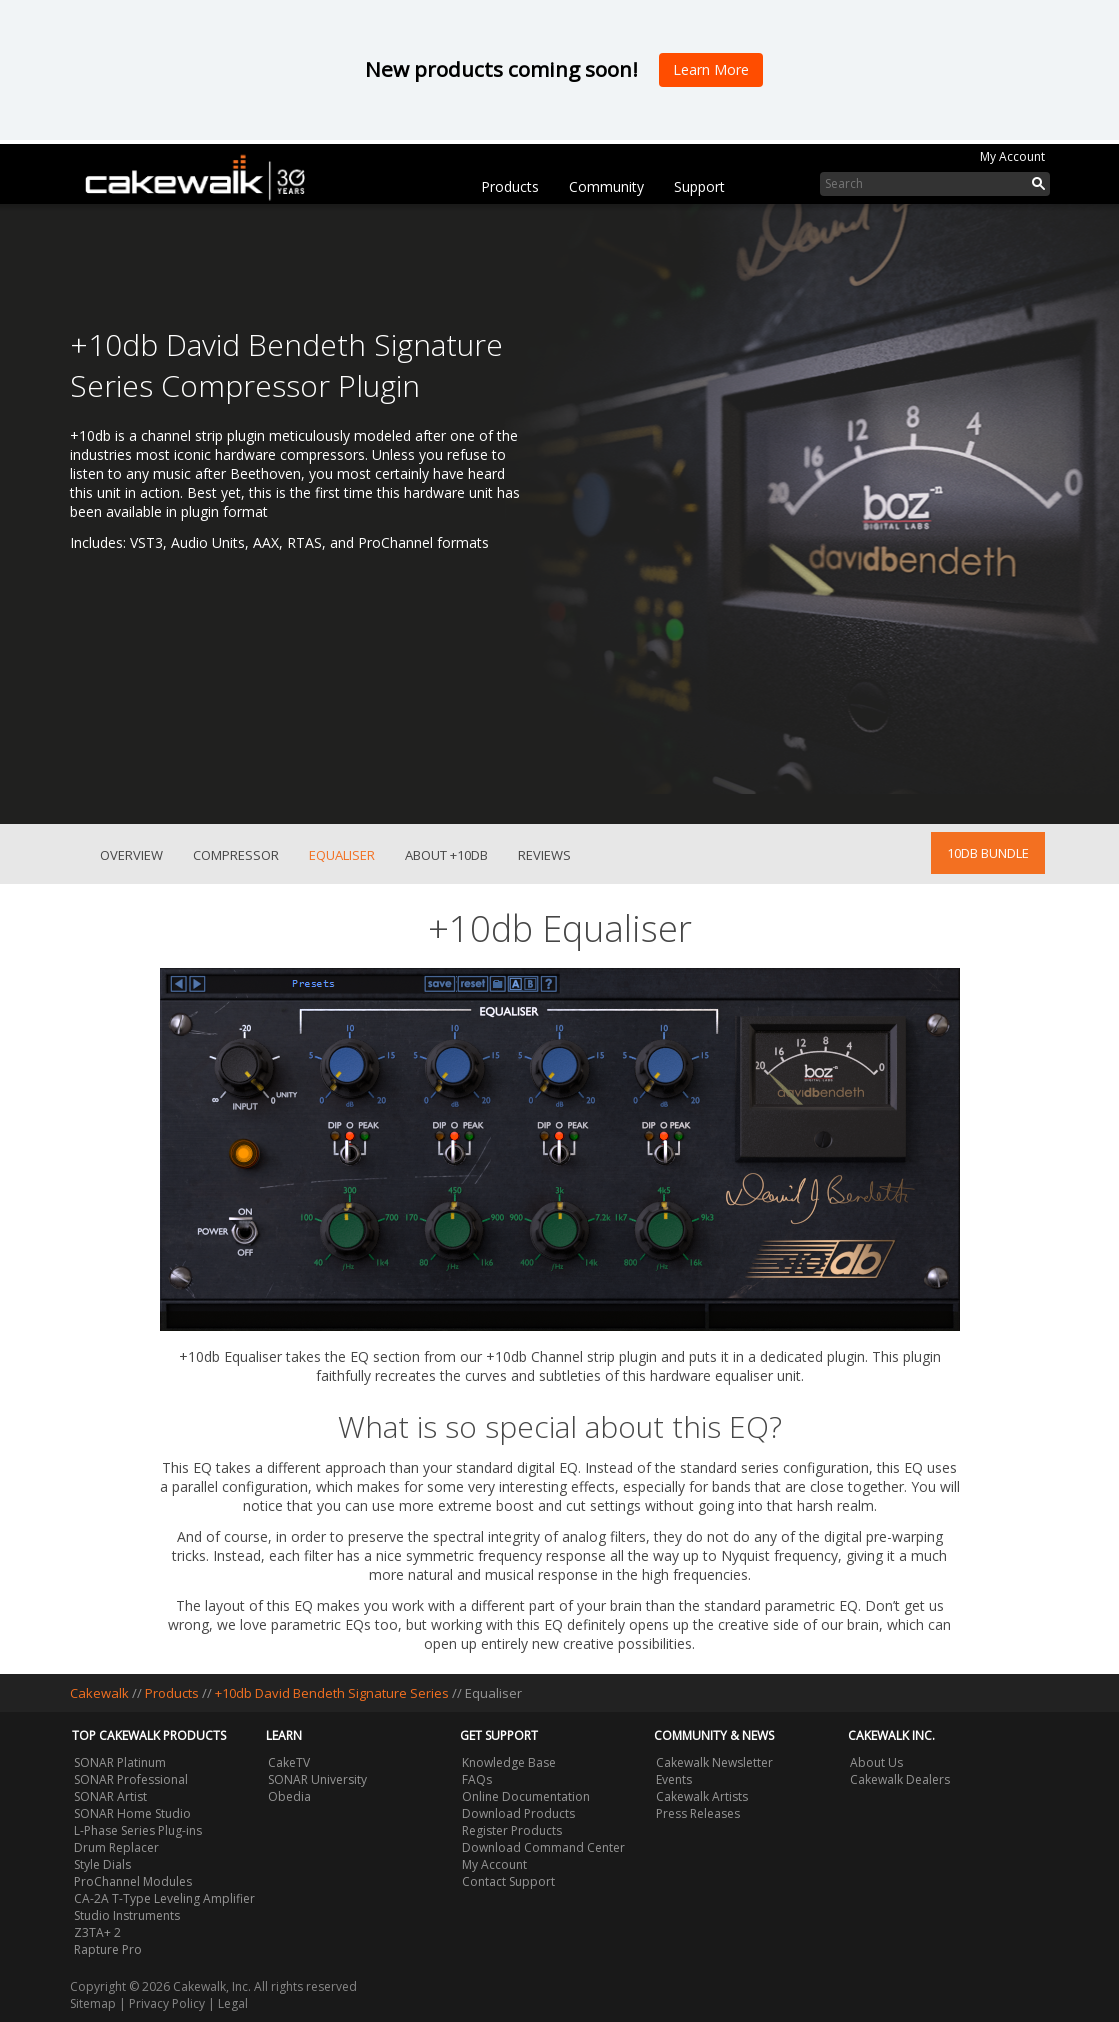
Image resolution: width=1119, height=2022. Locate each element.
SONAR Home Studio (132, 1813)
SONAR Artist (110, 1796)
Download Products (518, 1813)
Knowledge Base (509, 1762)
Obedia (289, 1796)
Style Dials (102, 1864)
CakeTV (289, 1762)
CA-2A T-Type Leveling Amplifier (164, 1898)
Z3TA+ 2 (97, 1932)
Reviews (544, 855)
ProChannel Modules (133, 1881)
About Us (876, 1762)
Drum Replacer (116, 1847)
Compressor (236, 855)
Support (699, 186)
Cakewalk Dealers (900, 1779)
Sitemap (93, 2003)
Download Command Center (543, 1847)
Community (606, 186)
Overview (131, 855)
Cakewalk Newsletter (714, 1762)
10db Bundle (988, 853)
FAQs (477, 1779)
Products (510, 186)
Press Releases (698, 1813)
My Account (1012, 156)
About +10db (446, 855)
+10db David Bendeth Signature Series (332, 1693)
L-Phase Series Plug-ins (138, 1830)
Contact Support (508, 1881)
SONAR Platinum (120, 1762)
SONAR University (317, 1779)
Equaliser (342, 855)
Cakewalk (99, 1693)
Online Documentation (526, 1796)
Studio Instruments (127, 1915)
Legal (233, 2003)
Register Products (512, 1830)
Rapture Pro (108, 1949)
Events (674, 1779)
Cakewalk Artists (702, 1796)
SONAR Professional (131, 1779)
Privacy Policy (167, 2003)
